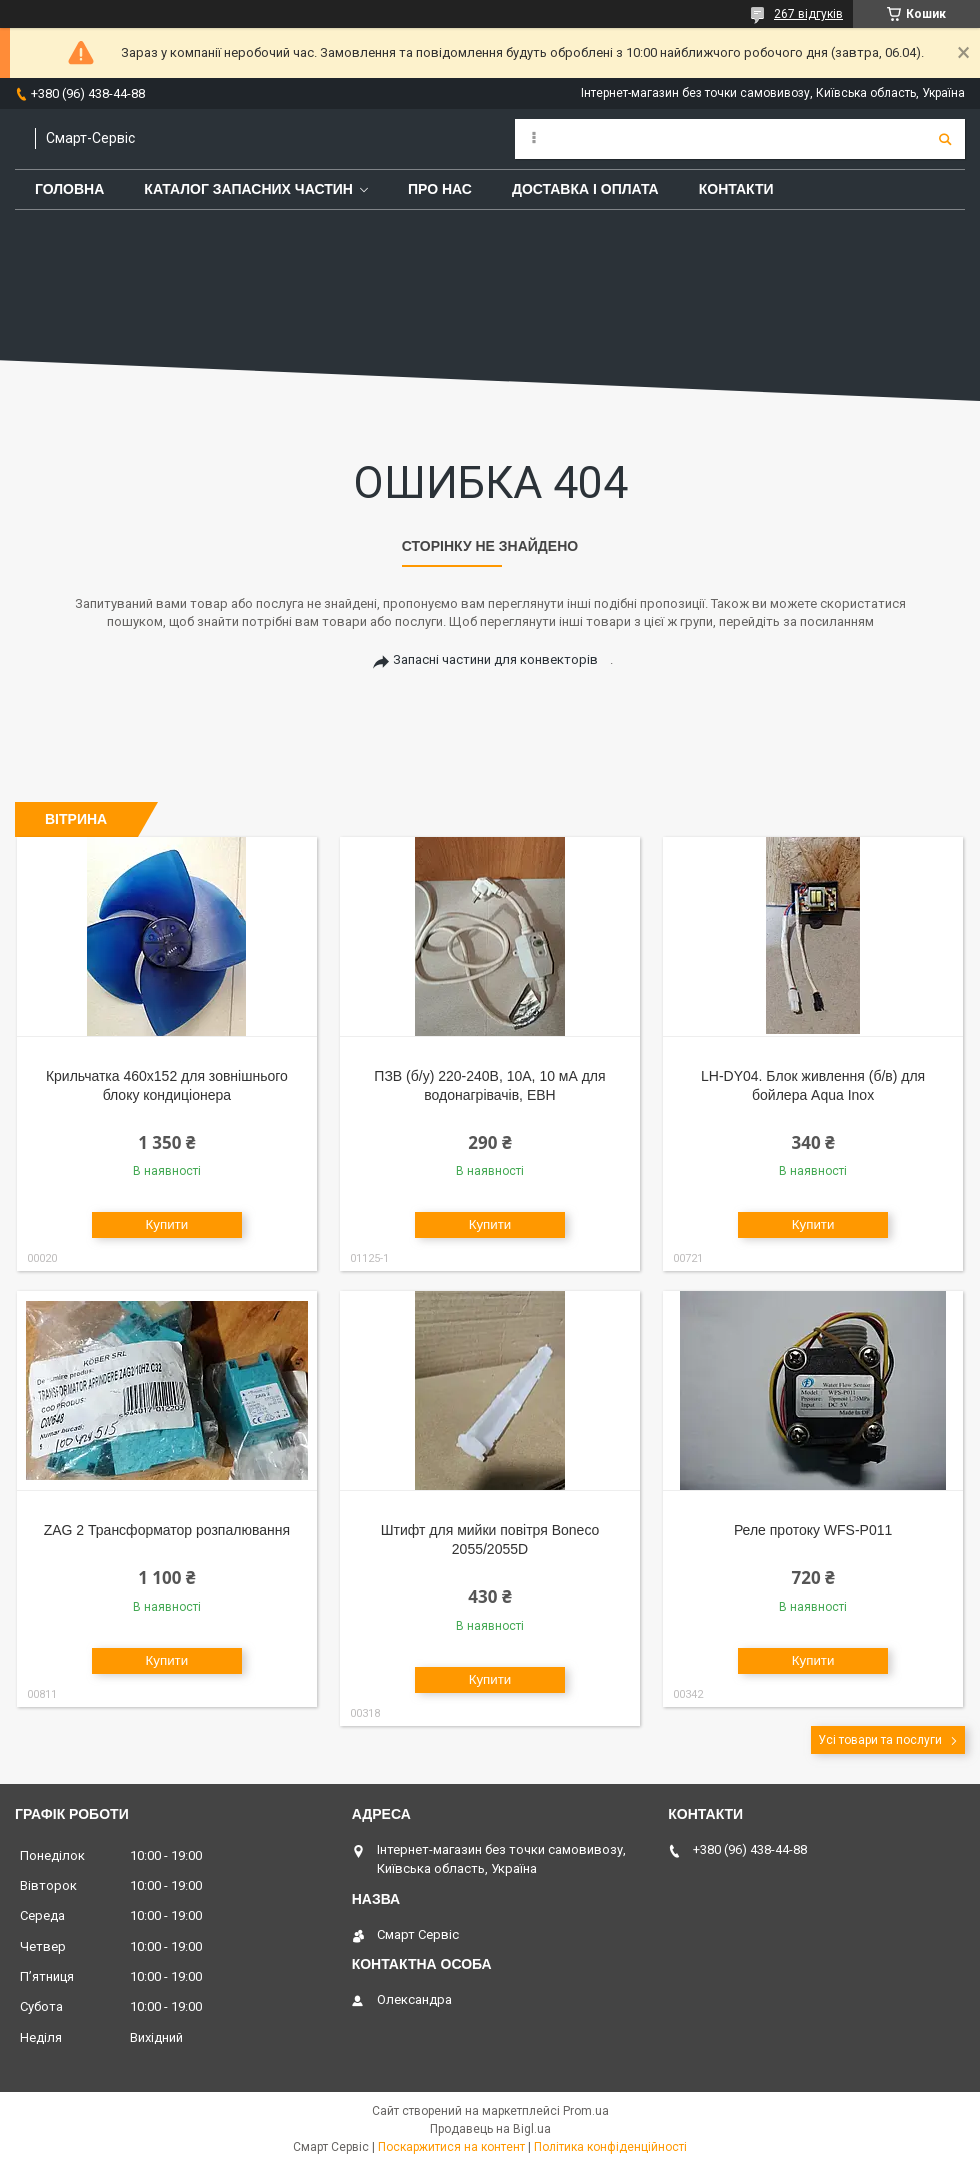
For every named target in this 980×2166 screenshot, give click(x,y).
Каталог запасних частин (248, 189)
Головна (69, 189)
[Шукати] (945, 139)
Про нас (440, 189)
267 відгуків (808, 14)
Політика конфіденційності (610, 2147)
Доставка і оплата (585, 189)
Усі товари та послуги (880, 1740)
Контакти (736, 189)
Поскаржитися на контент (451, 2147)
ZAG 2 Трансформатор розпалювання (167, 1530)
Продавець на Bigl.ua (490, 2129)
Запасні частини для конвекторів (495, 659)
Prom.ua (586, 2111)
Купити (167, 1224)
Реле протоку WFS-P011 (813, 1530)
